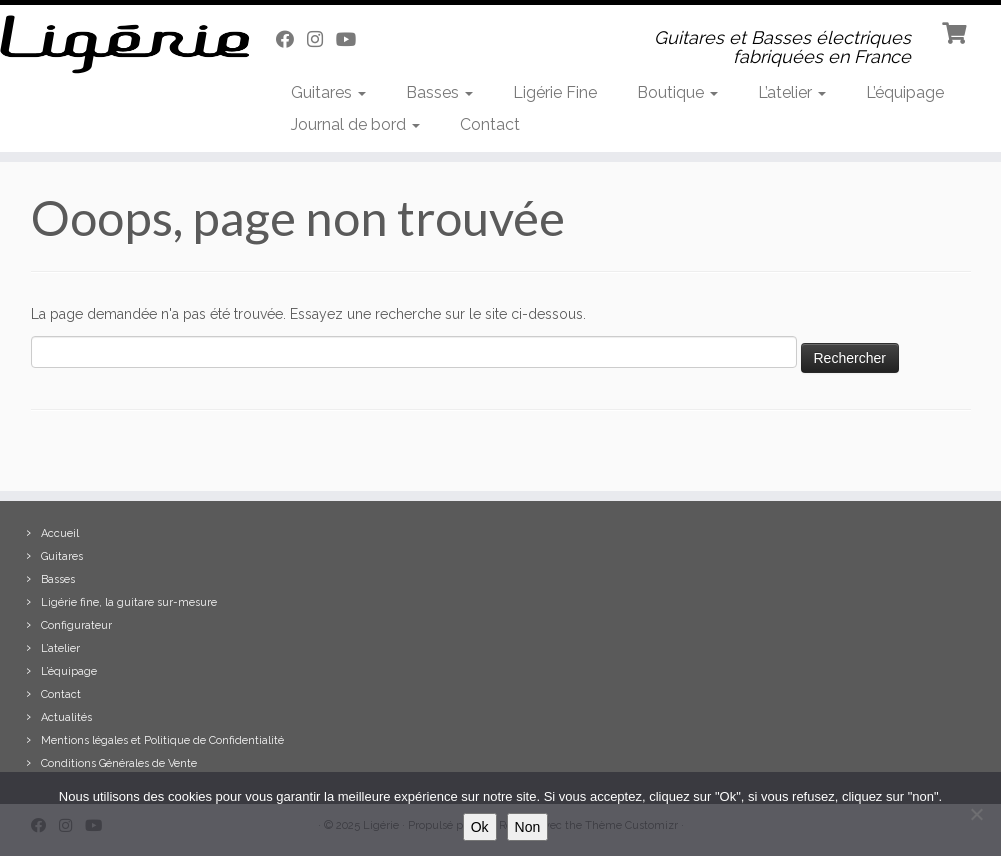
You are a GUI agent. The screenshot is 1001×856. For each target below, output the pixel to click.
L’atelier (792, 92)
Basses (439, 92)
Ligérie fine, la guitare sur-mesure (129, 602)
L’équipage (905, 92)
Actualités (66, 717)
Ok (480, 827)
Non (528, 827)
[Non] (976, 814)
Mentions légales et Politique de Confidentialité (162, 740)
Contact (490, 124)
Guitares (328, 92)
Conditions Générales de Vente (119, 763)
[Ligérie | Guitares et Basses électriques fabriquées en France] (117, 44)
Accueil (60, 533)
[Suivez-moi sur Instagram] (321, 39)
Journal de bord (355, 124)
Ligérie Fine (555, 92)
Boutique (677, 92)
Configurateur (76, 625)
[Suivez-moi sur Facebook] (291, 39)
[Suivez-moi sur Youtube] (352, 39)
